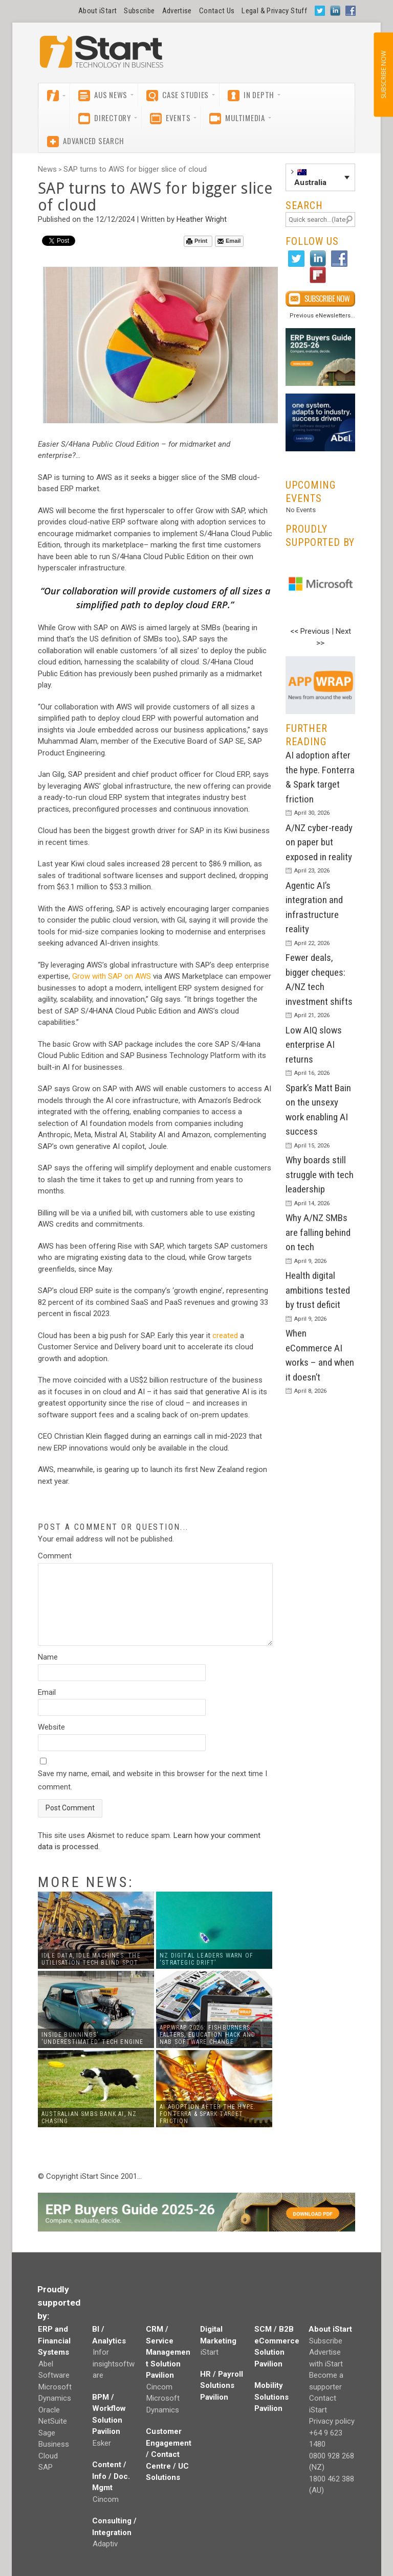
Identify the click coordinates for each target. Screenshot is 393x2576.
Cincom (106, 2499)
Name (48, 1657)
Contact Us (217, 10)
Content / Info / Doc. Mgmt (111, 2476)
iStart (210, 2352)
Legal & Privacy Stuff (274, 10)
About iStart (97, 10)
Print (196, 241)
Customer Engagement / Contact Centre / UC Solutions (168, 2454)
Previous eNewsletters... (322, 315)
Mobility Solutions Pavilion (271, 2397)
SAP (45, 2467)
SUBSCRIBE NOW (383, 75)
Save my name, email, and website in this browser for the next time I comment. (152, 1780)
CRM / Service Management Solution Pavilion (168, 2352)
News (47, 169)
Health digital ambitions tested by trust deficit (318, 1290)
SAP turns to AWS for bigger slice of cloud (135, 169)
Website (51, 1727)
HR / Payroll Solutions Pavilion (221, 2386)
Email (229, 241)
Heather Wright (202, 219)
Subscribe (139, 10)
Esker (102, 2443)
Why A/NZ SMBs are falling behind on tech (318, 1232)
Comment (55, 1555)
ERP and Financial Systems (54, 2341)
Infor (101, 2352)
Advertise (177, 10)
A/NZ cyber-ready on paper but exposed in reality (319, 842)
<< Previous (310, 631)
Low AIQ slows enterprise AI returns (314, 1044)
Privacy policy (332, 2421)
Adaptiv (105, 2543)
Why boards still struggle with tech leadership (320, 1174)
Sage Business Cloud (53, 2444)
